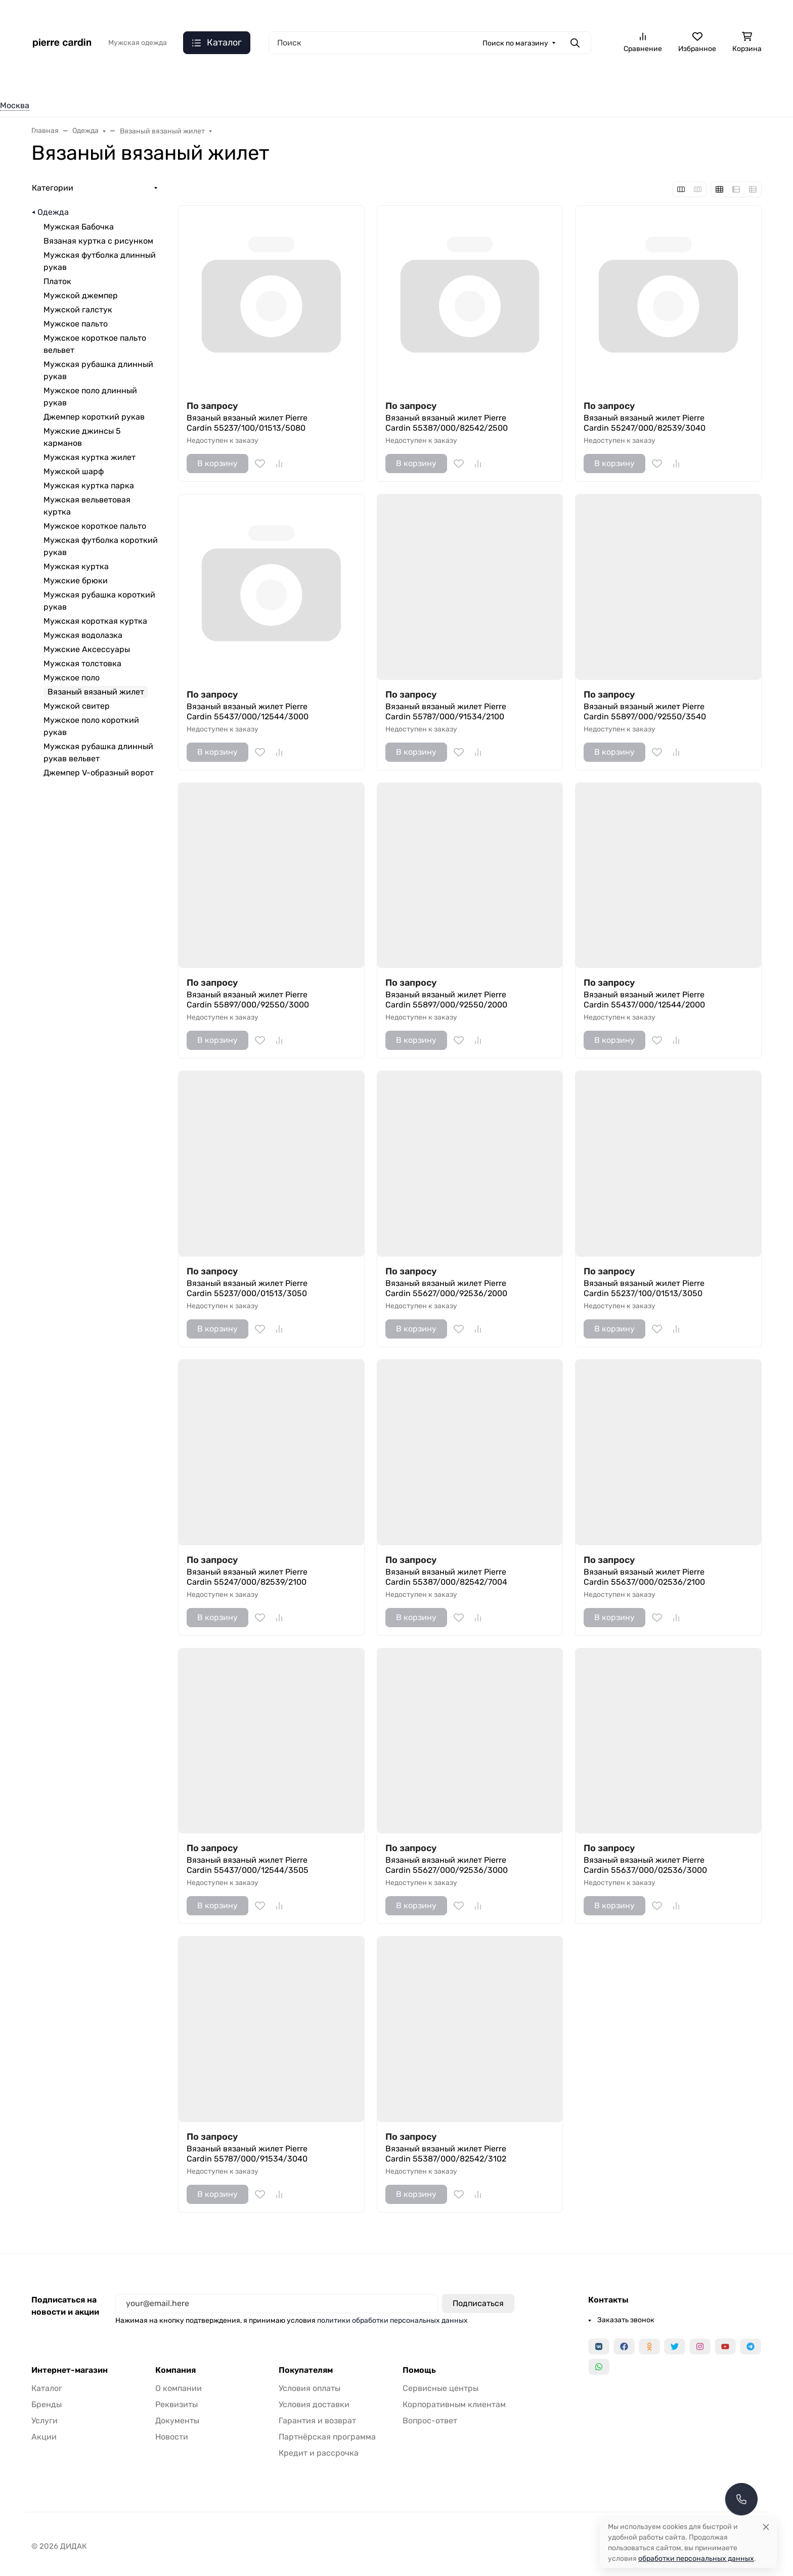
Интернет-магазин (69, 2370)
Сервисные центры (440, 2388)
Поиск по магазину (515, 43)
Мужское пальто (75, 324)
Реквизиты (176, 2404)
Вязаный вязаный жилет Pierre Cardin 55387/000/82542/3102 (445, 2154)
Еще (743, 79)
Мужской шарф (73, 471)
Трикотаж (298, 79)
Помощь (419, 2370)
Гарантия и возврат (317, 2420)
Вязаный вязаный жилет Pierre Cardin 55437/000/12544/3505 (248, 1865)
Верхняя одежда (114, 79)
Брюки (353, 79)
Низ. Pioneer (412, 79)
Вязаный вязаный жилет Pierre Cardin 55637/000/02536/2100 (644, 1577)
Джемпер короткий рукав (94, 417)
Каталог (46, 2388)
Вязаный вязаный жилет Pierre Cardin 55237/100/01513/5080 (247, 423)
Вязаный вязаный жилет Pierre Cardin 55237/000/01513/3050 (247, 1288)
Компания (175, 2370)
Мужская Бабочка (78, 227)
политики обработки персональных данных (392, 2320)
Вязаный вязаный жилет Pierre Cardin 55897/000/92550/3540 (645, 711)
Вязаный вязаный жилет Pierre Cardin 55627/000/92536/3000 (446, 1865)
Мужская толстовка (82, 663)
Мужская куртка (76, 566)
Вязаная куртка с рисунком (98, 241)
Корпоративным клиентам (454, 2404)
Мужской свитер (76, 706)
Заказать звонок (614, 13)
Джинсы (184, 79)
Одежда (45, 79)
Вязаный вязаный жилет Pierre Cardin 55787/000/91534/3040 (247, 2154)
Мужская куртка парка (88, 485)
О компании (466, 13)
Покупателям (306, 2370)
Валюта (49, 13)
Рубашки (240, 79)
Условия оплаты (309, 2388)
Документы (177, 2420)
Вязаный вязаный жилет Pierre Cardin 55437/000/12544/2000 (644, 999)
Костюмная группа (568, 79)
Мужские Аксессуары (86, 649)
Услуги (44, 2420)
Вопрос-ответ (430, 2420)
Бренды (46, 2404)
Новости (171, 2437)
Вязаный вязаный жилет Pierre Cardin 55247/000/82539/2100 (247, 1577)
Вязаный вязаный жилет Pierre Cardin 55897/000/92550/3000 (248, 999)
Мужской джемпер (80, 295)
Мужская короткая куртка (95, 621)
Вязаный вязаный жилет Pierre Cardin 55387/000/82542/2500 (446, 423)
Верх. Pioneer (484, 79)
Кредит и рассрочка (319, 2453)
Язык (161, 13)
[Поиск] (430, 42)
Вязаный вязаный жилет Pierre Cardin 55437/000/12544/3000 (248, 711)
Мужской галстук (77, 309)
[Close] (766, 2526)
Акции (44, 2437)
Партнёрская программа (327, 2437)
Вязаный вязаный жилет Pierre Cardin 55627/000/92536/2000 (446, 1288)
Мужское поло (71, 677)
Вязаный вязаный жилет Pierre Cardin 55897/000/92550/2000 (446, 999)
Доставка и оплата (402, 13)
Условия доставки (314, 2404)
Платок (57, 281)
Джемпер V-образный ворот (98, 772)
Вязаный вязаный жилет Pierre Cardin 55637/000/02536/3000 (645, 1865)
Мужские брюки (75, 580)
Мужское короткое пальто (94, 526)
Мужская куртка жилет (89, 457)
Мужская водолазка (82, 635)
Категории (52, 188)
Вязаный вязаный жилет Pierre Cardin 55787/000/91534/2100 (445, 711)
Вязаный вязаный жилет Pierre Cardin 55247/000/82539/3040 (645, 423)
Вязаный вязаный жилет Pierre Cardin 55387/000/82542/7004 (446, 1577)
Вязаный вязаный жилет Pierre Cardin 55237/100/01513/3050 (644, 1288)
